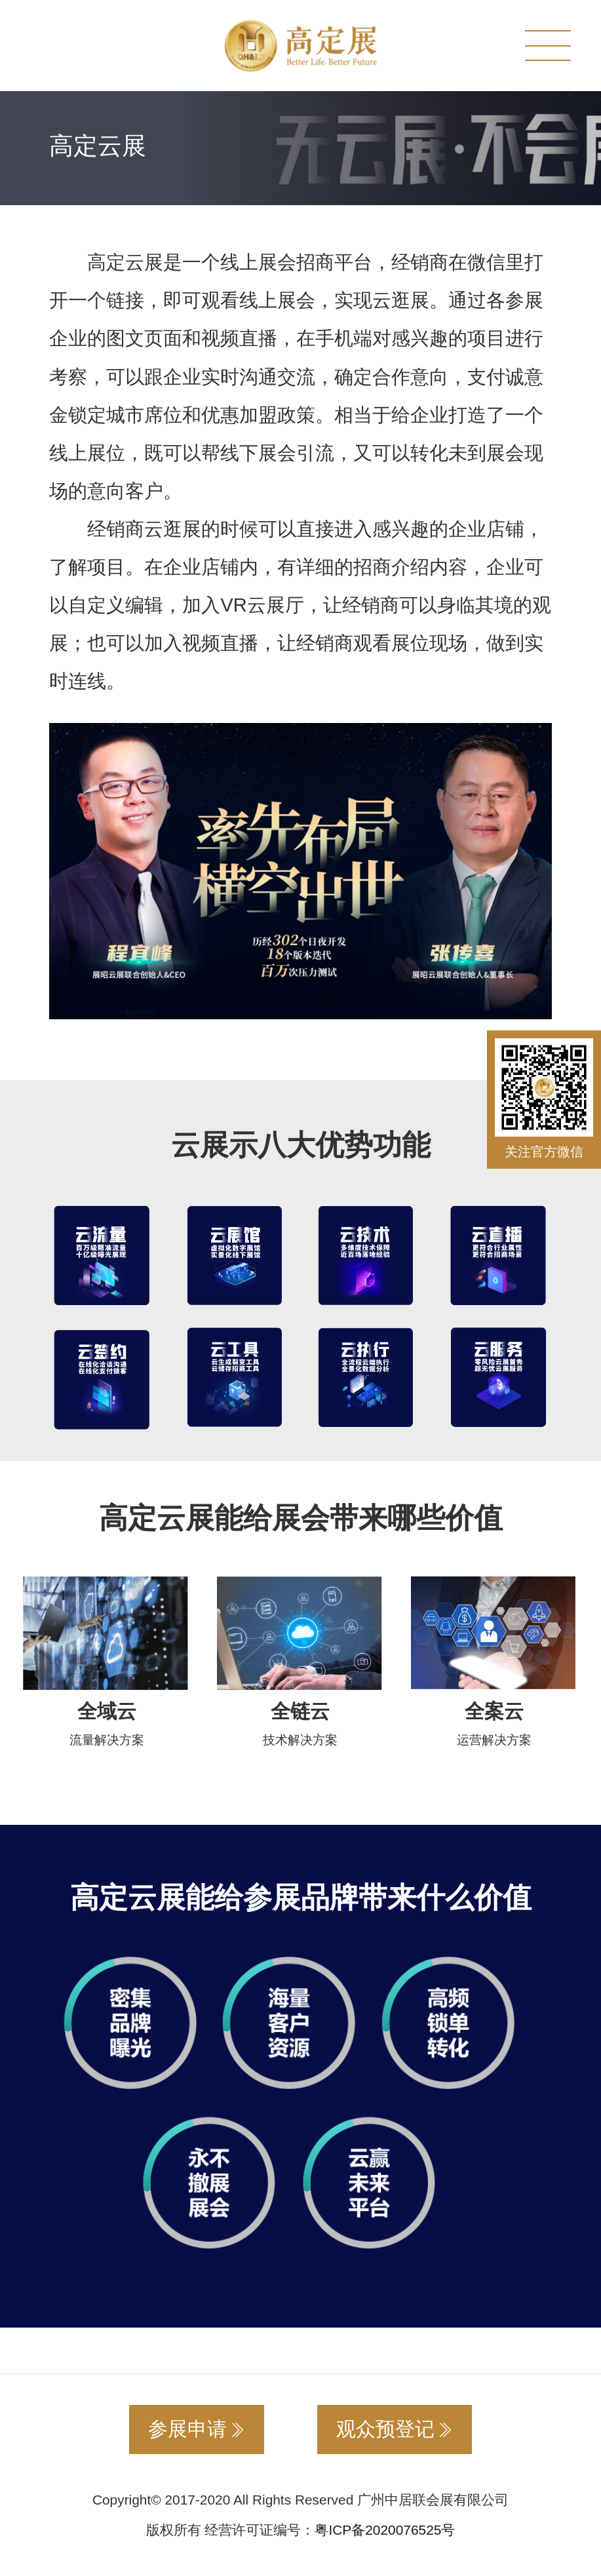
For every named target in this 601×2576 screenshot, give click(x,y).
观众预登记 (394, 2429)
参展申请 (196, 2429)
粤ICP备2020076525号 (385, 2529)
